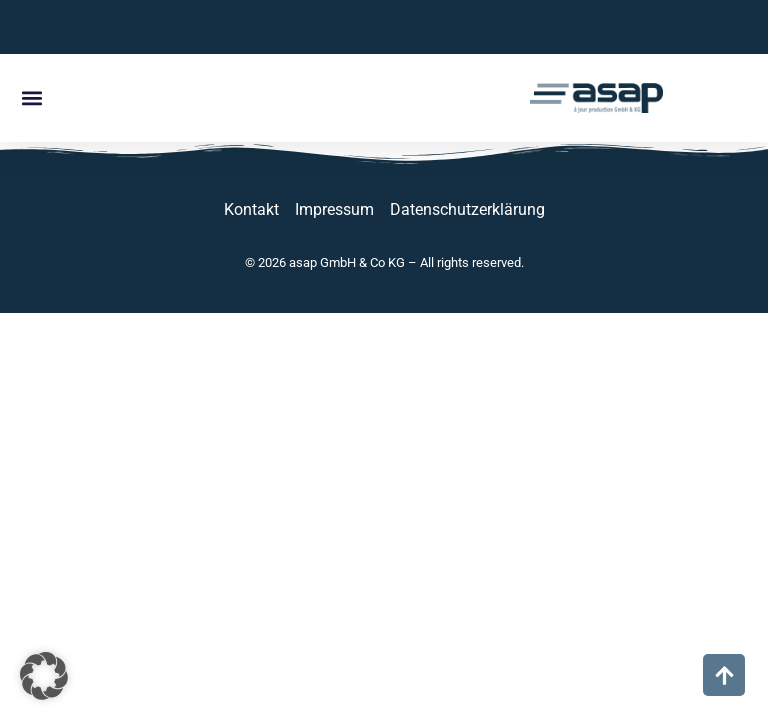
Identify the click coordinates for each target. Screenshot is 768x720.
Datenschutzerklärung (467, 209)
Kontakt (251, 209)
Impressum (334, 209)
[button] (31, 98)
